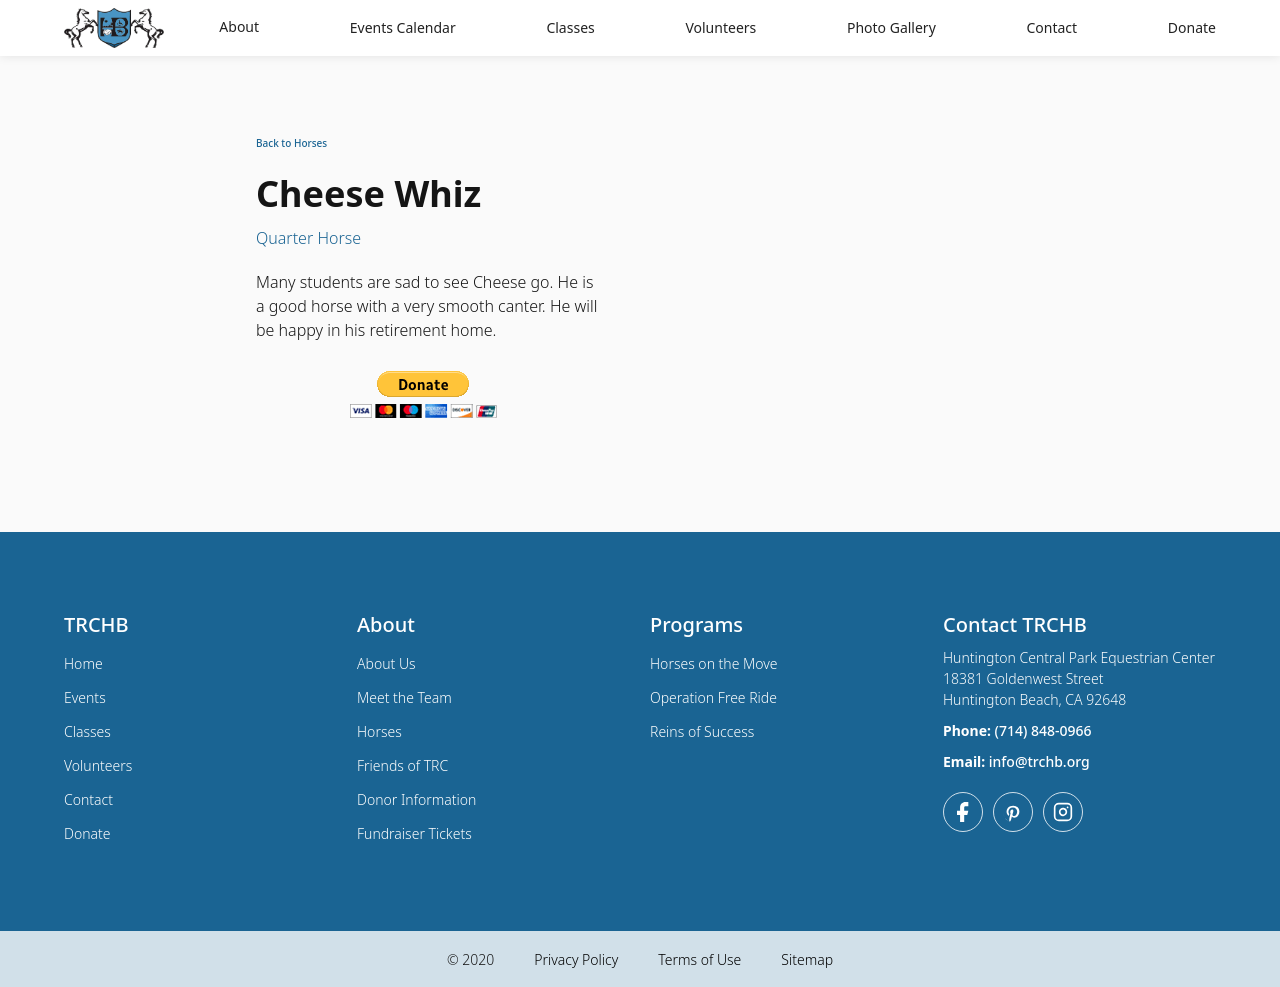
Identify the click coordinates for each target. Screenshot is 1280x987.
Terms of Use (699, 959)
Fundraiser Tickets (414, 833)
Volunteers (720, 27)
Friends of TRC (402, 765)
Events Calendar (403, 27)
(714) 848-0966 (1043, 730)
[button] (239, 28)
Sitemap (807, 959)
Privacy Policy (576, 959)
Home (83, 663)
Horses (379, 731)
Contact (1051, 27)
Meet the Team (404, 697)
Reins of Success (702, 731)
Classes (570, 27)
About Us (386, 663)
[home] (119, 28)
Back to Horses (291, 143)
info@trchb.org (1039, 761)
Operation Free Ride (713, 697)
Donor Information (416, 799)
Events (85, 697)
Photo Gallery (891, 27)
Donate (1192, 27)
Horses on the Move (714, 663)
